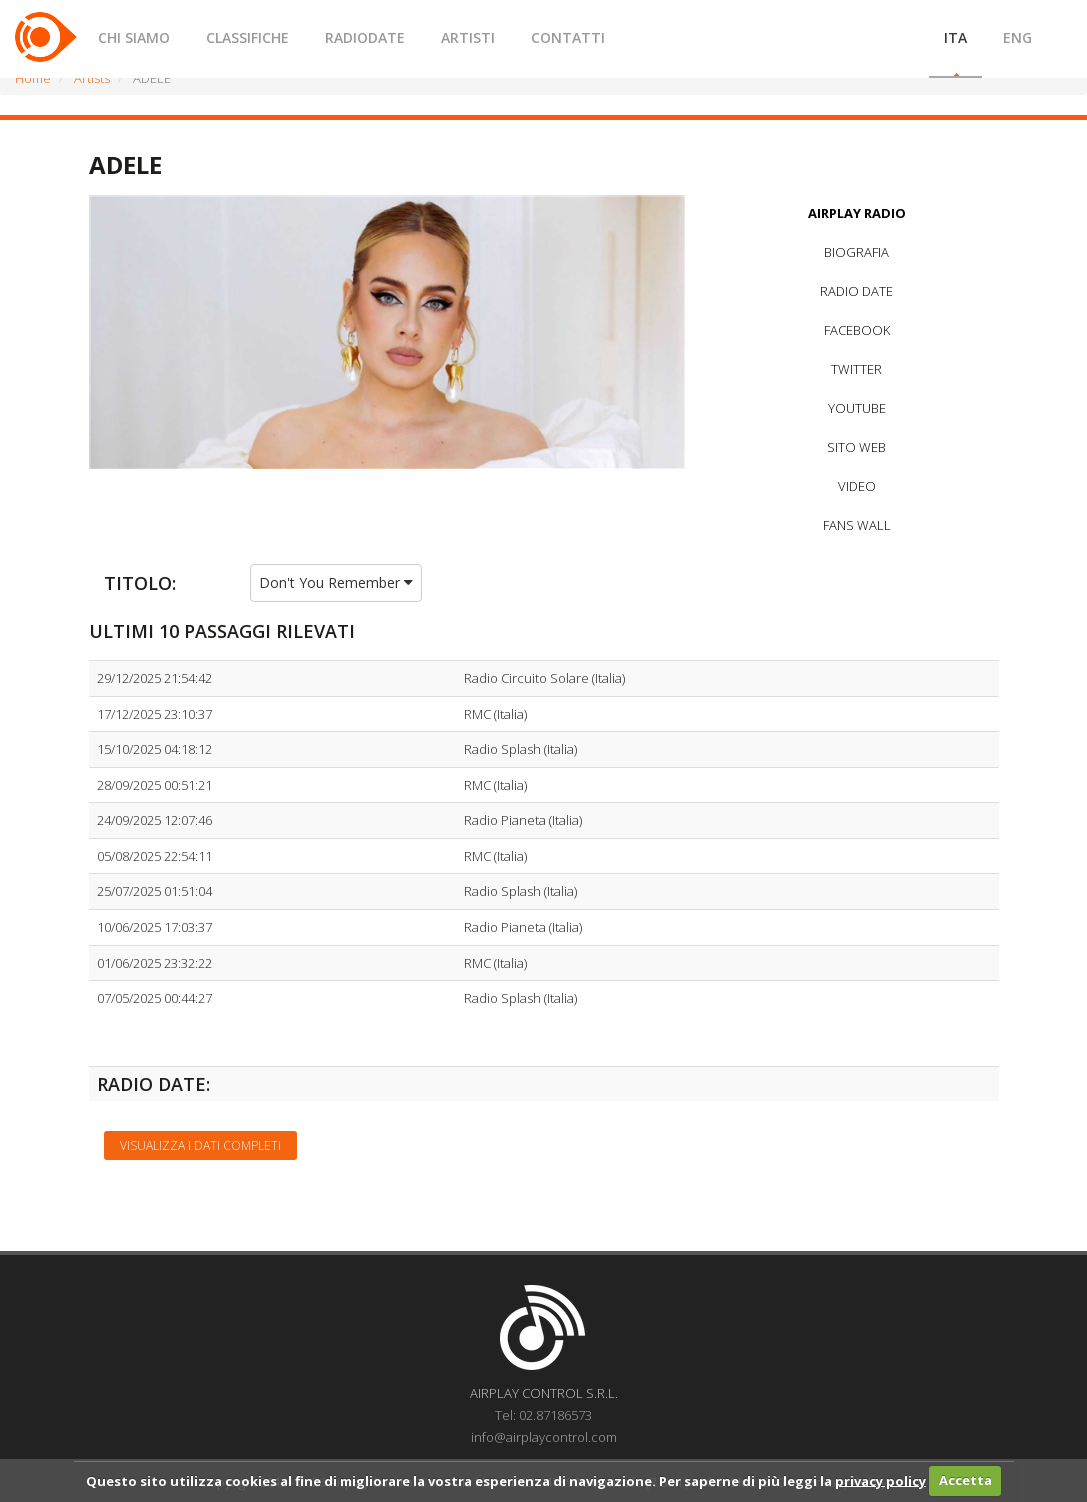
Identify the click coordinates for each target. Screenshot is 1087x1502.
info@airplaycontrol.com (544, 1437)
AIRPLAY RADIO (857, 213)
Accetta (965, 1480)
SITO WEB (856, 447)
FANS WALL (857, 525)
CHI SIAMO (134, 37)
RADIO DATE (856, 291)
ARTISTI (468, 37)
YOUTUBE (857, 408)
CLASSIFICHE (247, 37)
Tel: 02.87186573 (543, 1415)
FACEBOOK (857, 330)
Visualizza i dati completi (200, 1145)
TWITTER (856, 369)
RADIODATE (365, 37)
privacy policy (880, 1480)
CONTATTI (568, 37)
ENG (1017, 37)
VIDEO (857, 486)
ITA (955, 37)
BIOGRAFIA (856, 252)
